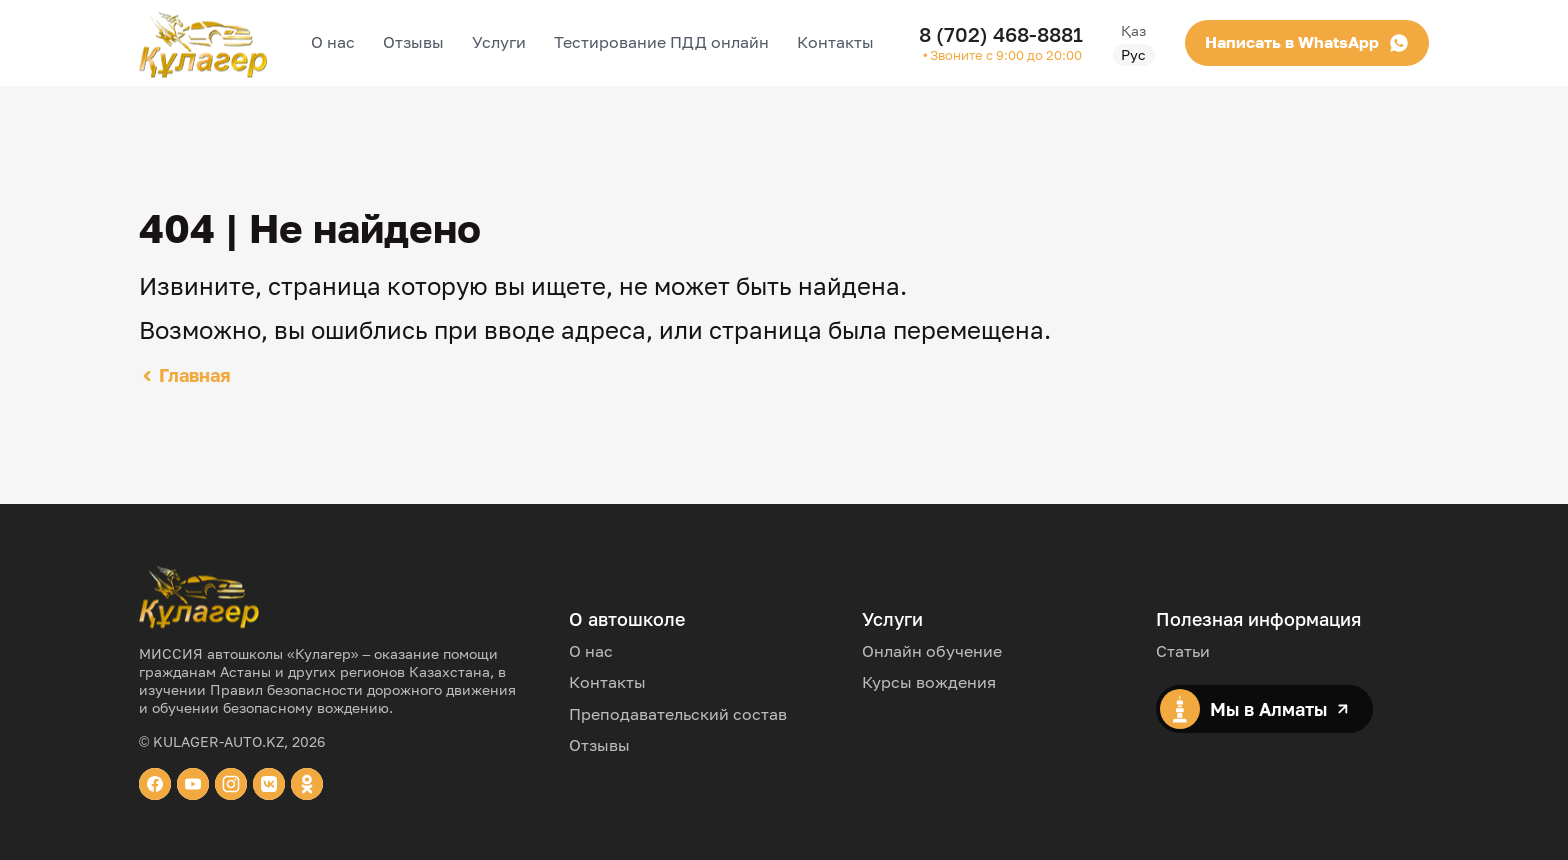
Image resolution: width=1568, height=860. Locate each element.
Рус (1408, 54)
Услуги (499, 42)
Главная (185, 375)
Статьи (1183, 651)
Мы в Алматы (1254, 709)
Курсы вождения (929, 682)
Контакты (835, 42)
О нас (333, 42)
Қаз (1408, 30)
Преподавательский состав (678, 714)
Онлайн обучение (932, 651)
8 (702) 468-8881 (1001, 34)
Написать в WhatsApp (1235, 42)
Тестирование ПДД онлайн (661, 42)
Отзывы (413, 42)
